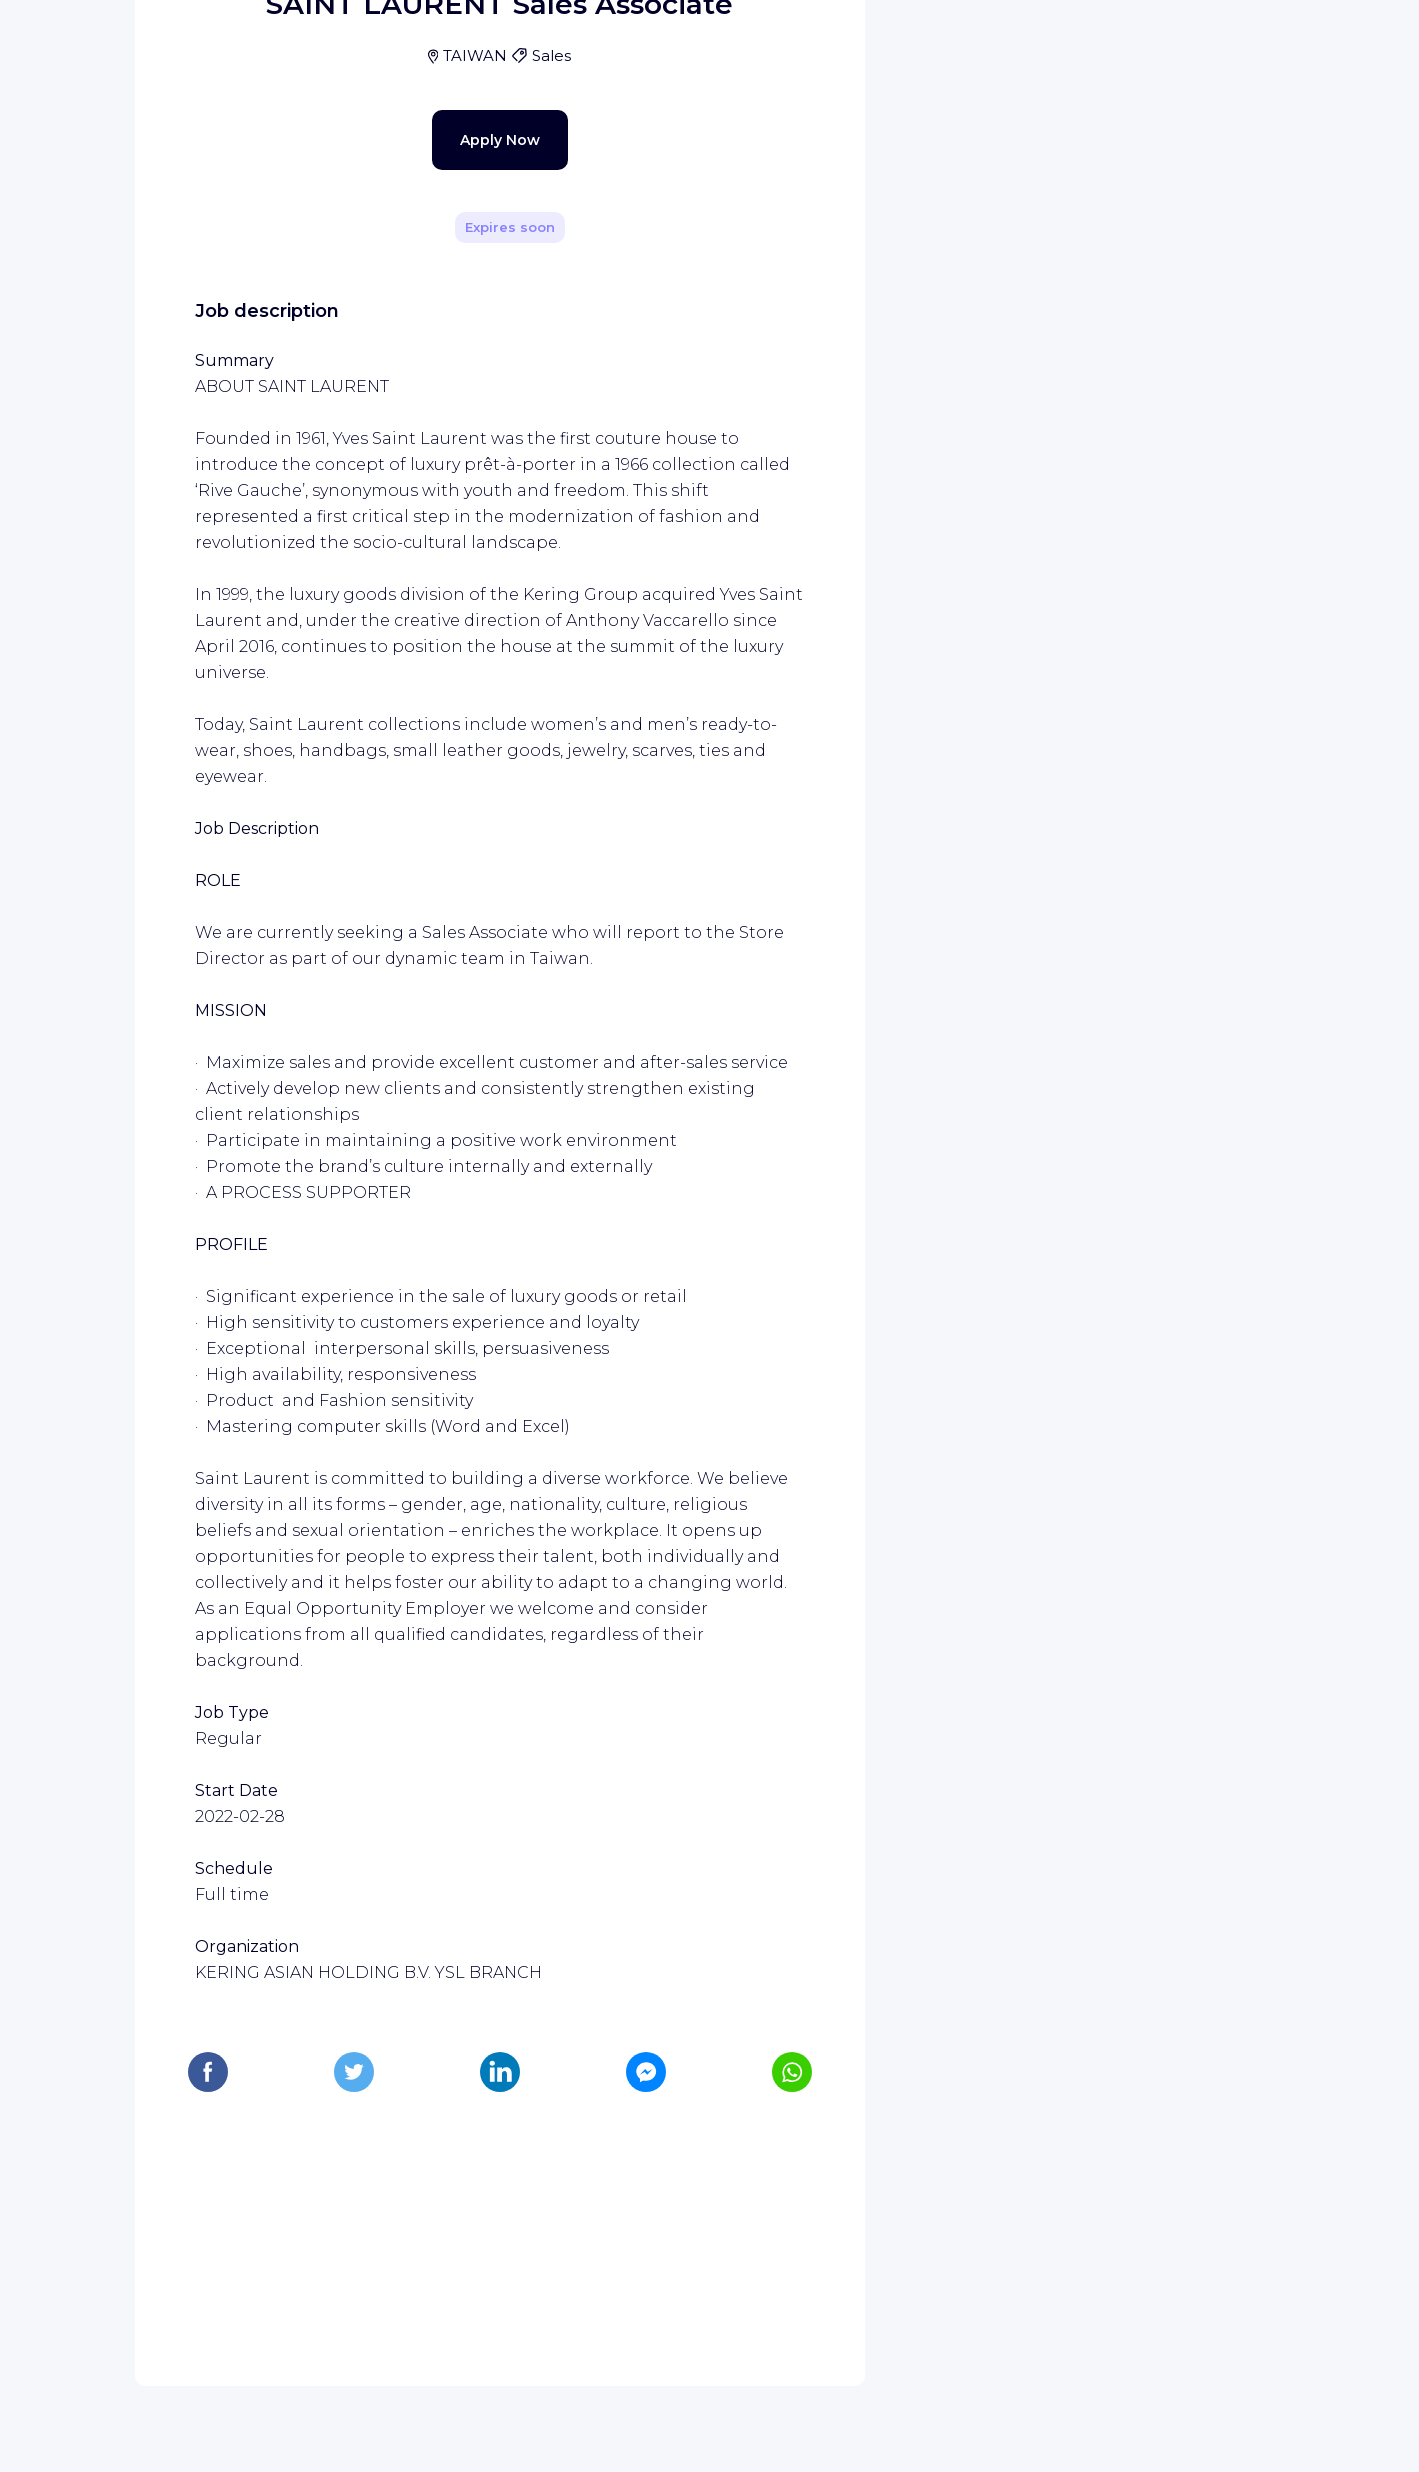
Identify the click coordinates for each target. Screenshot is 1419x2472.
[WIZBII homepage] (98, 42)
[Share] (792, 283)
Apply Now (465, 552)
